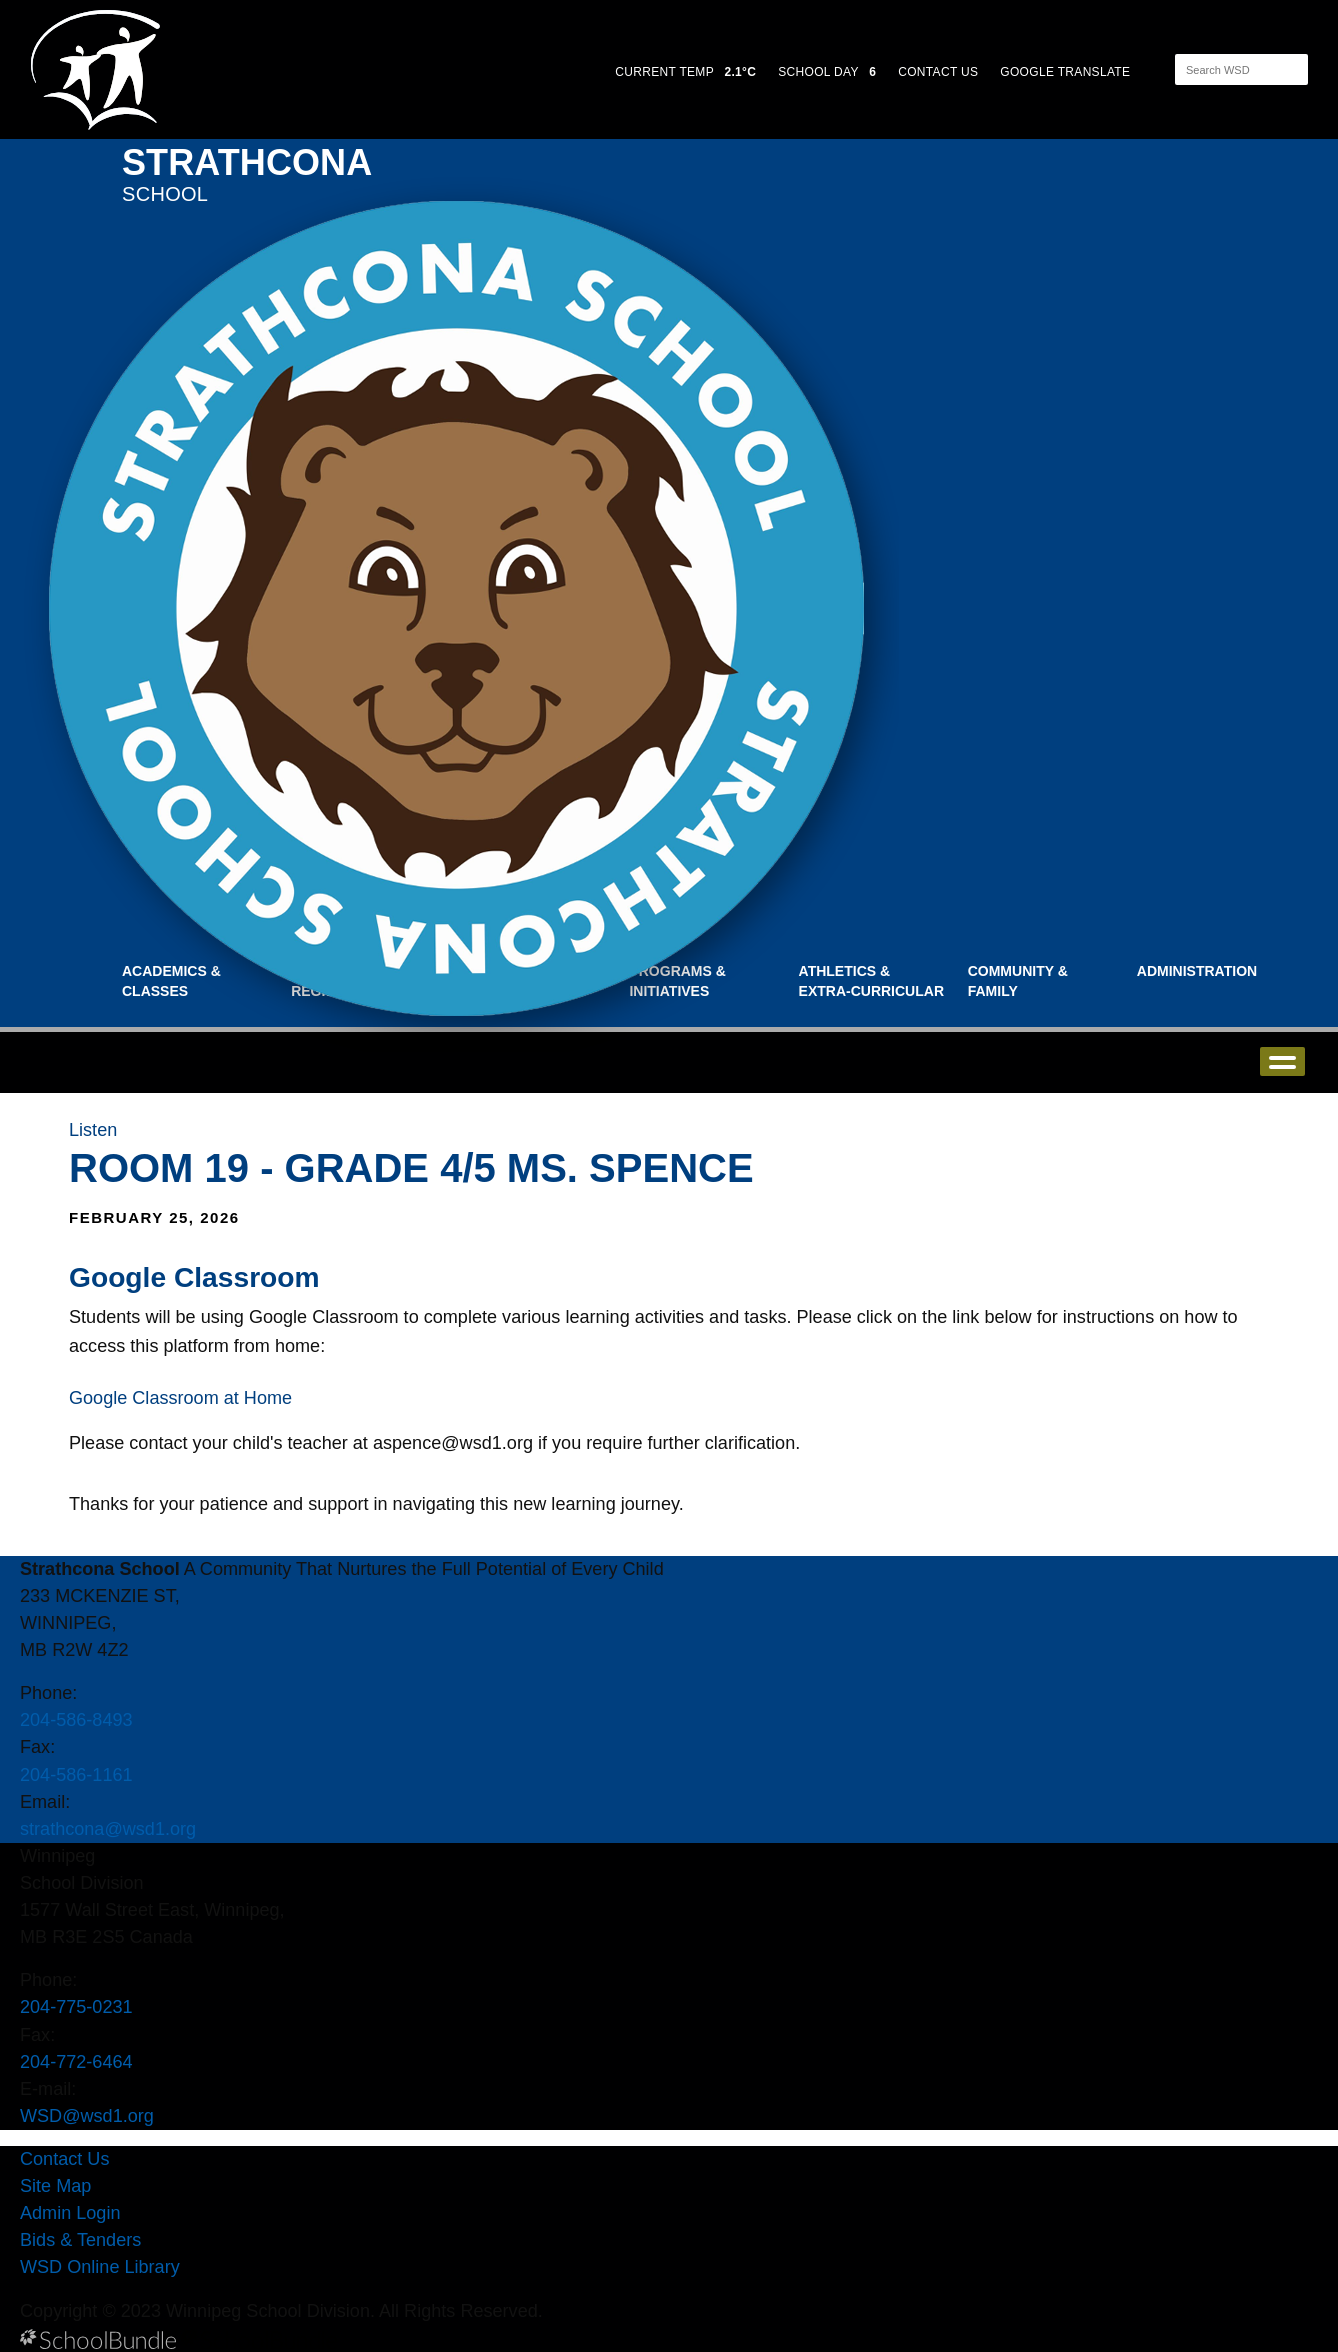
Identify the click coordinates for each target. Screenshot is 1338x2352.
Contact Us (64, 2159)
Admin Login (70, 2213)
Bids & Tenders (80, 2240)
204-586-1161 (76, 1775)
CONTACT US (938, 72)
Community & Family (1018, 981)
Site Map (55, 2186)
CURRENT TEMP (685, 72)
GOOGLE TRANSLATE (1067, 72)
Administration (1197, 971)
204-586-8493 (76, 1720)
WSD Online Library (100, 2267)
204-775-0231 (76, 2007)
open (1282, 1061)
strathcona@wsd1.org (108, 1829)
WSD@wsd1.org (87, 2116)
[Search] (1224, 69)
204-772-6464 (76, 2062)
